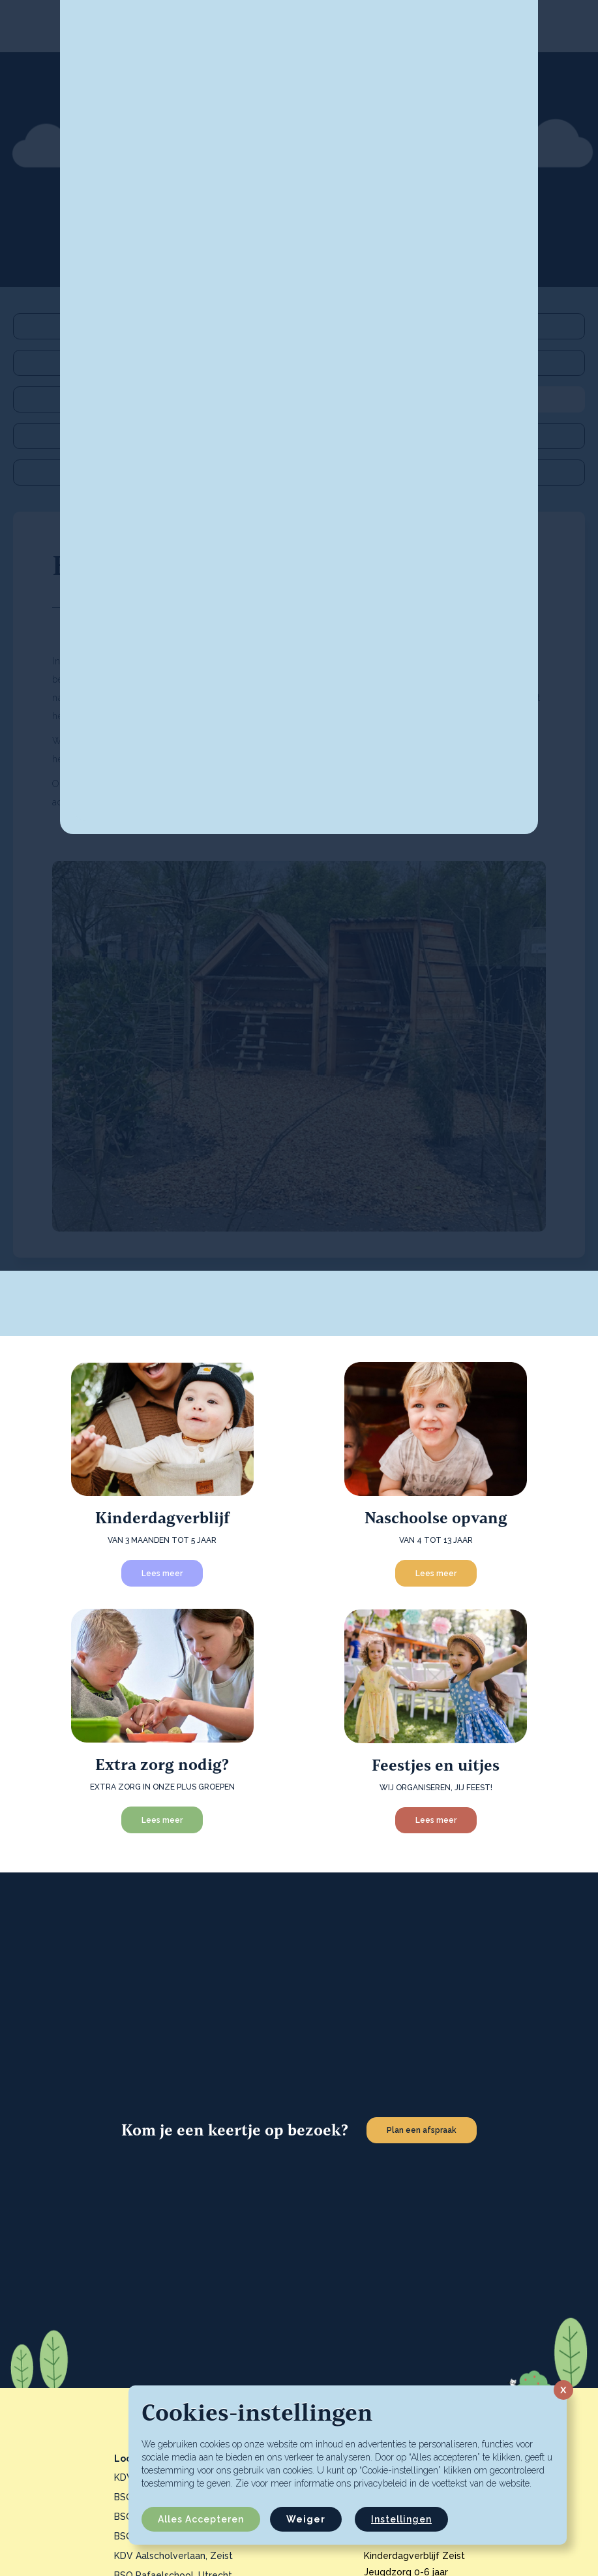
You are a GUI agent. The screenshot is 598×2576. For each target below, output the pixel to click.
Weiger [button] (305, 2519)
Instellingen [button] (401, 2519)
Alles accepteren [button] (201, 2519)
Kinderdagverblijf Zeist (414, 2556)
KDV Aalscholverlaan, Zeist (173, 2556)
